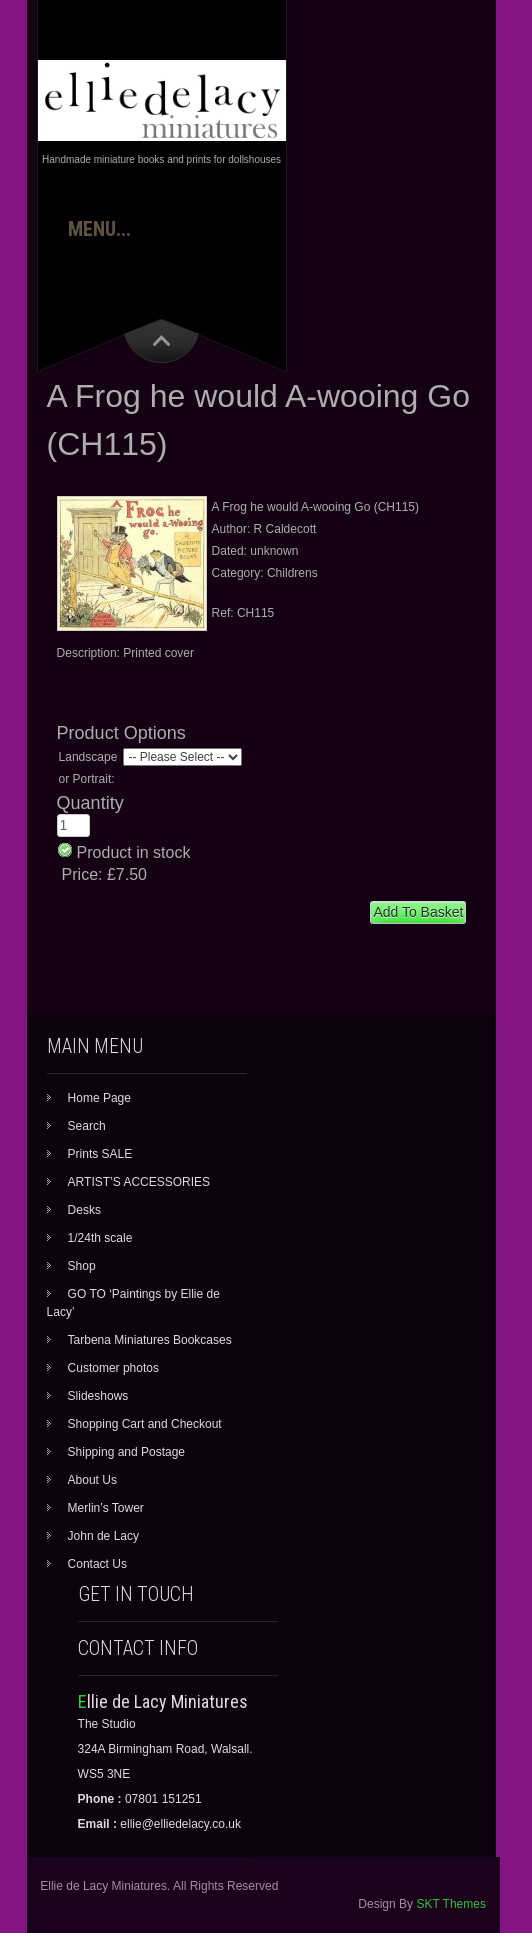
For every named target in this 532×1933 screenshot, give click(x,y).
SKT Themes (451, 1904)
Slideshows (98, 1396)
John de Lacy (103, 1536)
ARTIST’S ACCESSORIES (139, 1182)
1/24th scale (100, 1238)
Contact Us (97, 1564)
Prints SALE (100, 1154)
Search (87, 1126)
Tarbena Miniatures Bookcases (150, 1340)
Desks (84, 1210)
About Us (92, 1480)
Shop (82, 1266)
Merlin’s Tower (106, 1508)
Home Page (99, 1098)
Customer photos (113, 1368)
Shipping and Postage (126, 1452)
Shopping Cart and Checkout (145, 1424)
